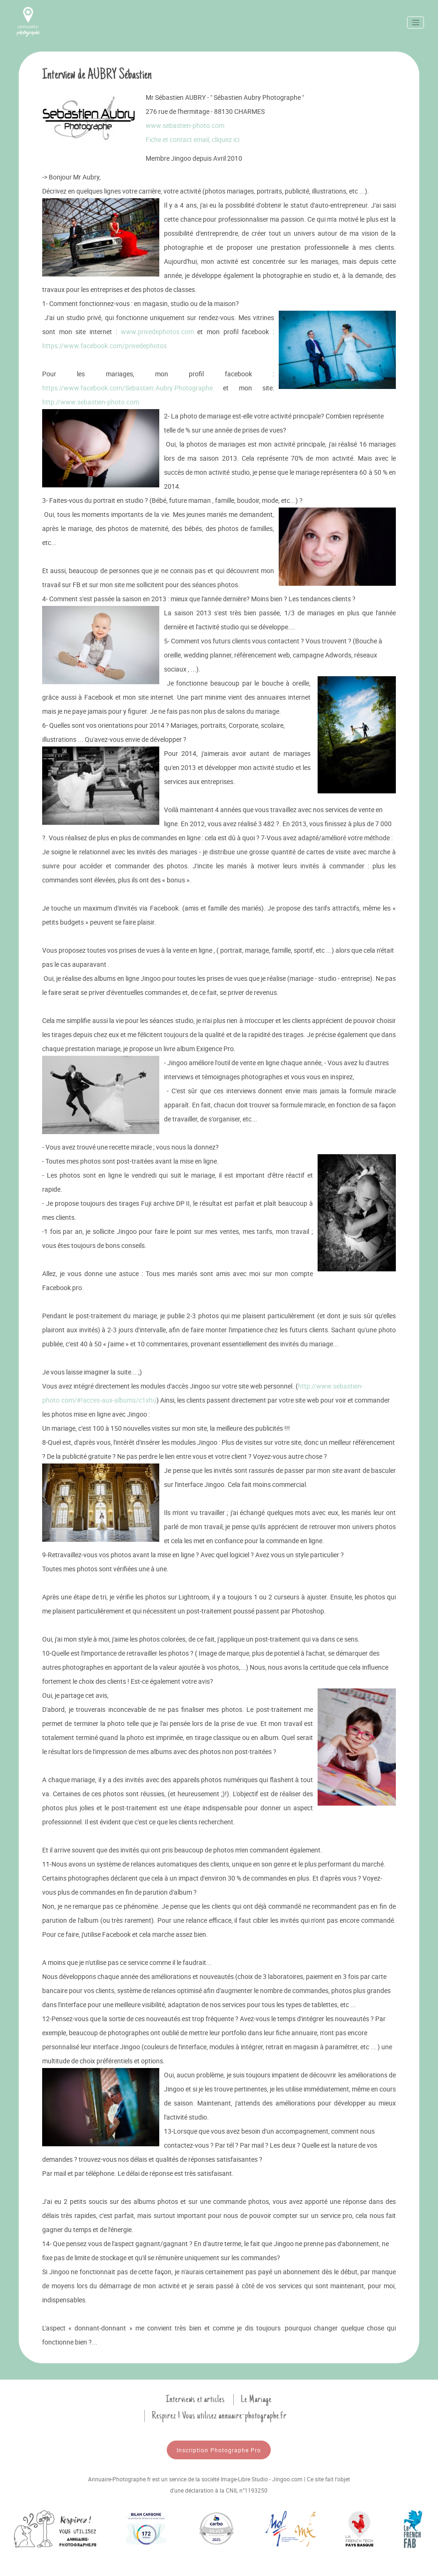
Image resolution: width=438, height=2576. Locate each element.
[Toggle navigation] (415, 22)
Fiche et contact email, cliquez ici (192, 139)
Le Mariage (256, 2399)
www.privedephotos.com (157, 331)
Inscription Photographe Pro (219, 2450)
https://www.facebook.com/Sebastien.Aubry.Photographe (127, 387)
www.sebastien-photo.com (185, 125)
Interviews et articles (195, 2399)
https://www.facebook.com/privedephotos (104, 345)
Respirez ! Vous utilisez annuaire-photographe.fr (219, 2416)
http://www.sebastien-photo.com (90, 401)
